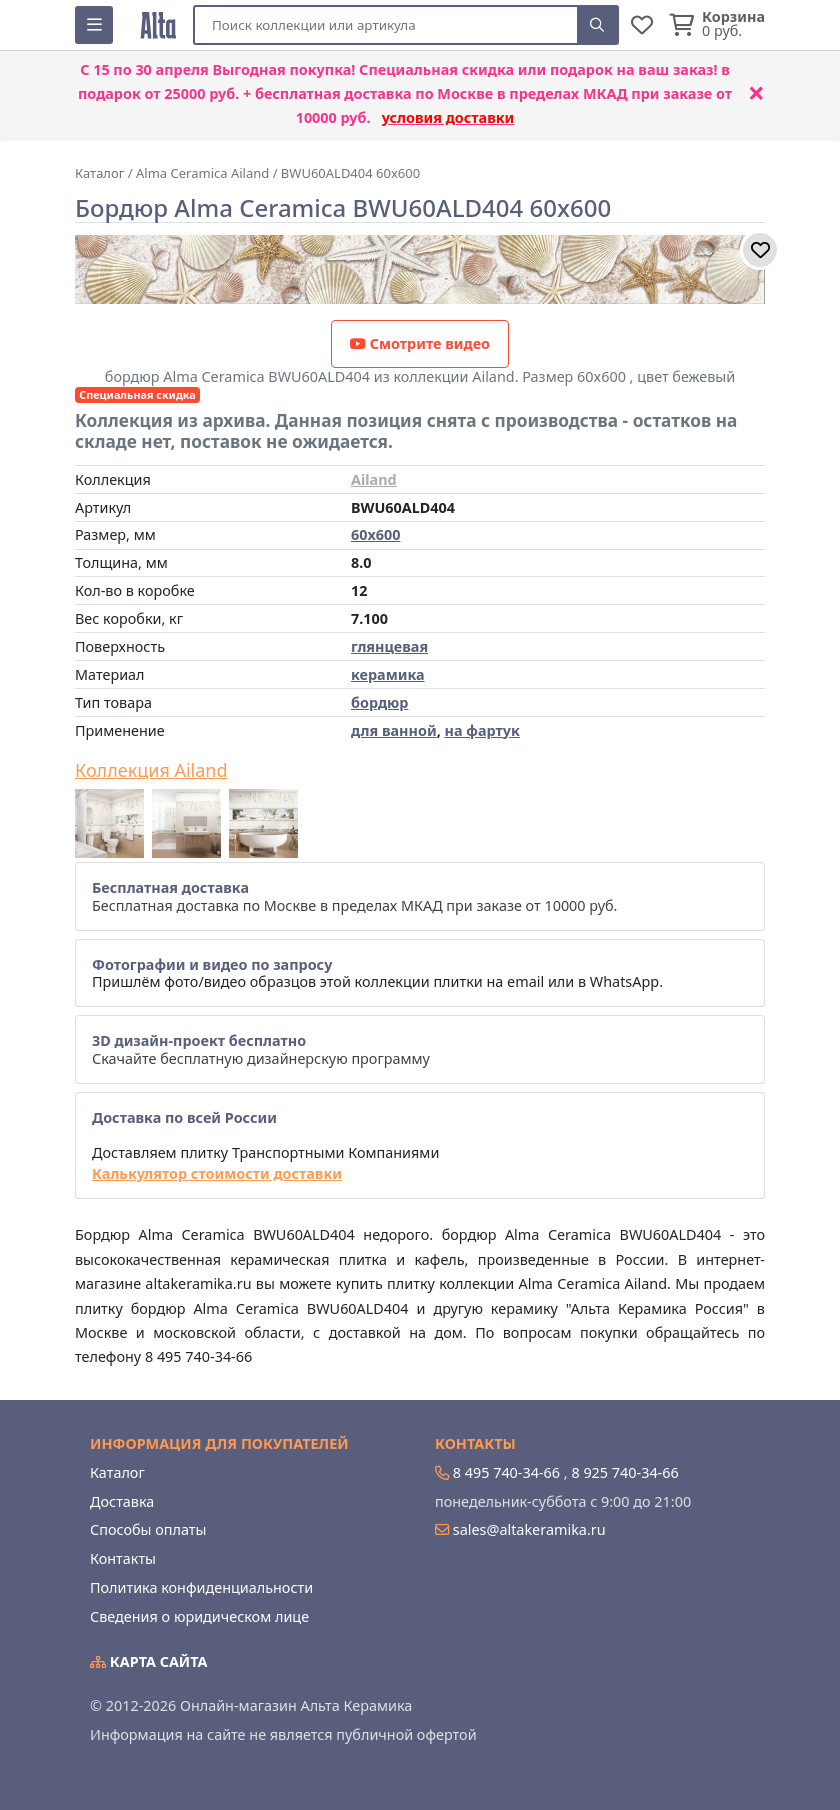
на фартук (481, 730)
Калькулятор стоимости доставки (217, 1173)
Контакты (123, 1558)
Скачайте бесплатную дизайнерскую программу (261, 1049)
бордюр (379, 702)
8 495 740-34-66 (506, 1472)
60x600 (375, 534)
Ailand (374, 479)
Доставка (122, 1501)
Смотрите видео (420, 343)
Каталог (117, 1472)
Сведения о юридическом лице (199, 1616)
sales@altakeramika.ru (529, 1529)
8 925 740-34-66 (624, 1472)
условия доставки (448, 117)
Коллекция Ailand (151, 771)
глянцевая (389, 646)
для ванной (394, 730)
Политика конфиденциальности (201, 1587)
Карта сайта (149, 1661)
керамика (388, 674)
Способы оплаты (148, 1529)
